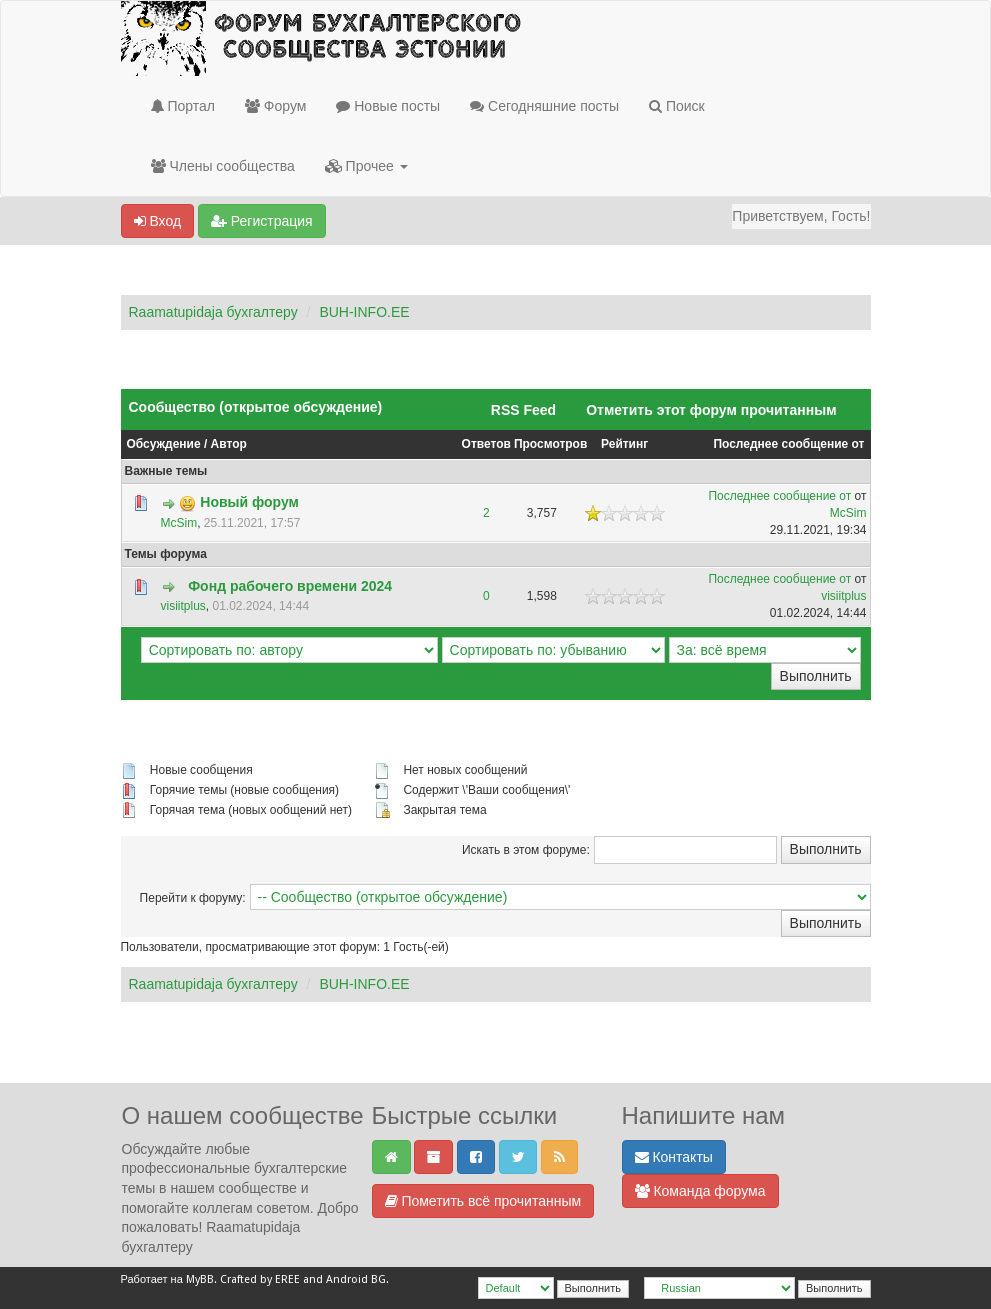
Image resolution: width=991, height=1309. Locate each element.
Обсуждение (164, 444)
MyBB (200, 1279)
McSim (179, 523)
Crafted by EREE (260, 1279)
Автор (229, 444)
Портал (183, 106)
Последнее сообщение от (788, 444)
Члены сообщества (223, 166)
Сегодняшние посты (544, 106)
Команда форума (700, 1191)
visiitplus (183, 606)
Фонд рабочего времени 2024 (290, 586)
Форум (275, 106)
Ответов (486, 444)
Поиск (677, 106)
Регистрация (262, 221)
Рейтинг (624, 444)
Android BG (356, 1279)
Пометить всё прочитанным (483, 1201)
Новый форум (249, 502)
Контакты (674, 1157)
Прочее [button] (366, 166)
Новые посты (388, 106)
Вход (158, 221)
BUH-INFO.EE (364, 312)
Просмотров (550, 444)
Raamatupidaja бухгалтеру (213, 312)
